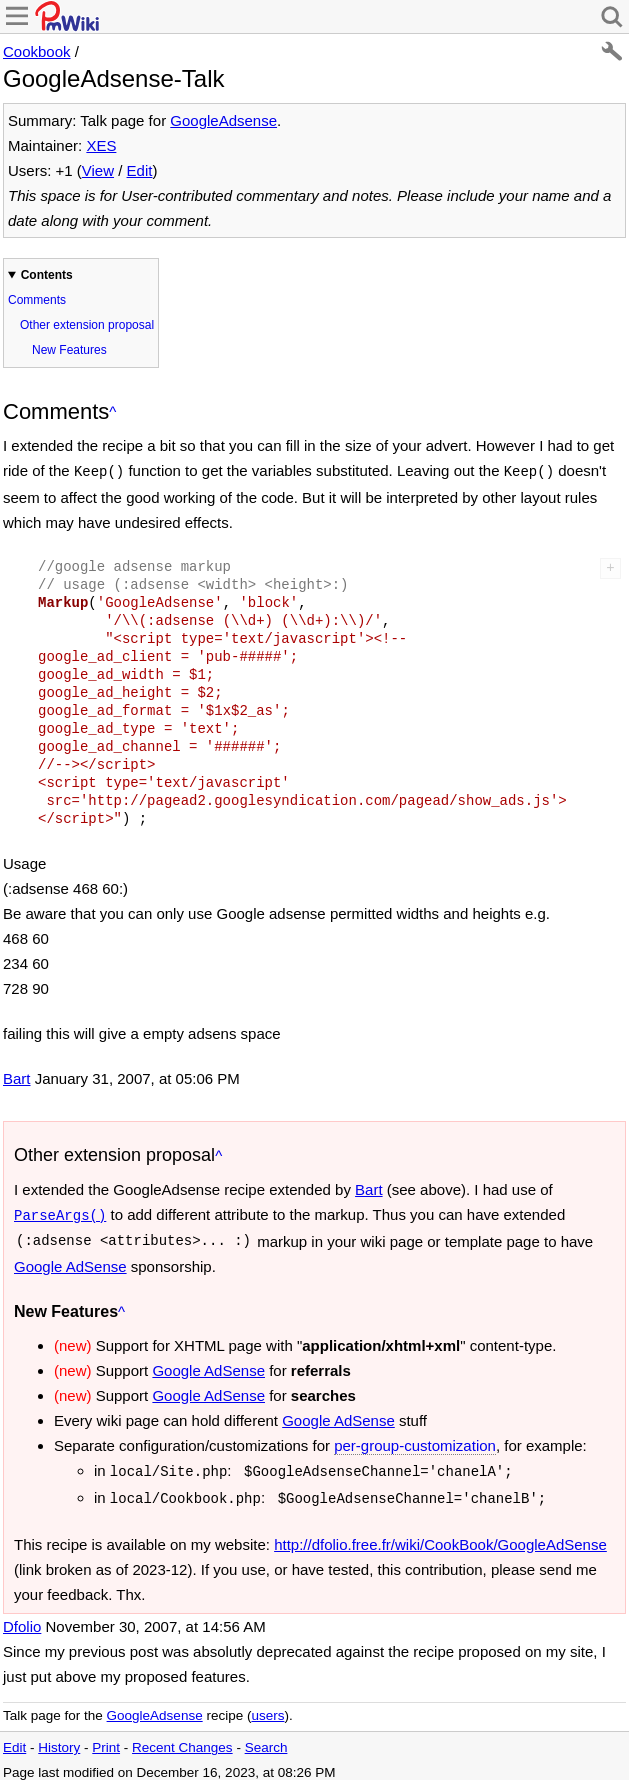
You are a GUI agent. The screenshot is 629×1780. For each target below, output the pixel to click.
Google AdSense (70, 1262)
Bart (17, 1076)
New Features (69, 350)
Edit (140, 170)
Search (266, 1739)
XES (101, 145)
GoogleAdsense (223, 120)
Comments (37, 300)
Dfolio (22, 1618)
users (267, 1707)
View (98, 170)
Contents (47, 275)
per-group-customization (415, 1441)
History (59, 1739)
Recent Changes (182, 1739)
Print (106, 1739)
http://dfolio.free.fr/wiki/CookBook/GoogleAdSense (440, 1536)
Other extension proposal (87, 325)
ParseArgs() (60, 1212)
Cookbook (37, 51)
